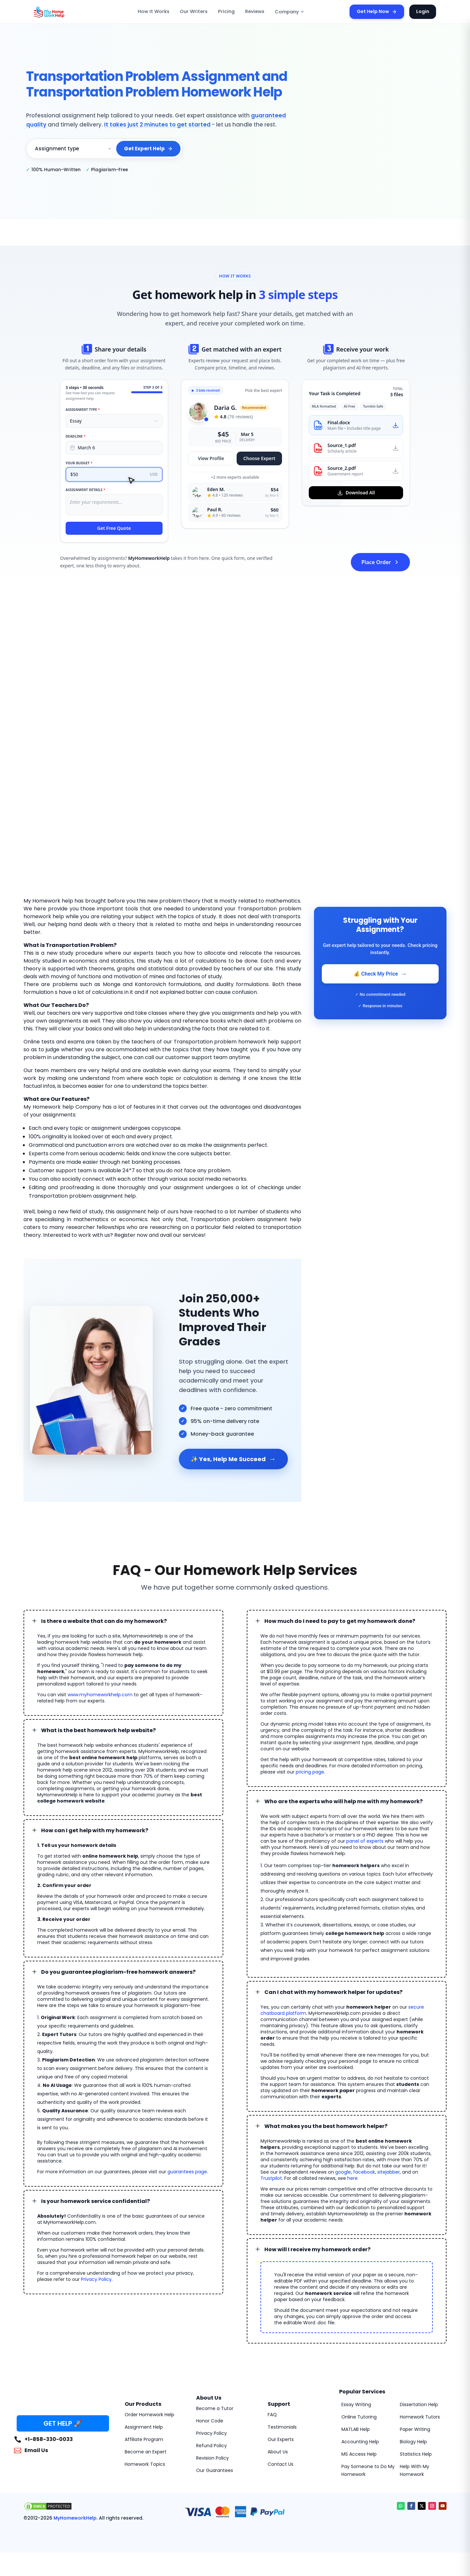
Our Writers (199, 11)
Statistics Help (416, 2438)
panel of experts (365, 1831)
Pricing (228, 11)
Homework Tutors (420, 2401)
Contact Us (280, 2448)
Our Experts (281, 2423)
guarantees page (187, 2156)
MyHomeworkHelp (68, 2502)
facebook (354, 2156)
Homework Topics (145, 2448)
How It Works (163, 11)
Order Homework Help (149, 2399)
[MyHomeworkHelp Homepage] (63, 12)
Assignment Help (144, 2411)
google (333, 2156)
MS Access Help (359, 2438)
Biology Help (413, 2426)
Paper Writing (415, 2413)
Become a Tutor (214, 2392)
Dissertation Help (419, 2389)
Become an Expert (145, 2436)
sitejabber (379, 2156)
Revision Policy (212, 2442)
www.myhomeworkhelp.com (100, 1685)
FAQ (272, 2399)
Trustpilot (420, 2156)
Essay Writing (356, 2389)
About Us (278, 2436)
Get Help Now (381, 11)
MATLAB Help (355, 2413)
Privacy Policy (96, 2263)
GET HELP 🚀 (62, 2407)
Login (423, 11)
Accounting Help (360, 2426)
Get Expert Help (149, 148)
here (328, 2162)
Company (287, 12)
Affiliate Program (144, 2423)
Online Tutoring (359, 2401)
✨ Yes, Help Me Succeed (231, 1449)
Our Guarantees (214, 2454)
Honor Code (209, 2405)
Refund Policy (211, 2430)
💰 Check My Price (380, 973)
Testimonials (282, 2411)
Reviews (254, 11)
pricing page (310, 1762)
